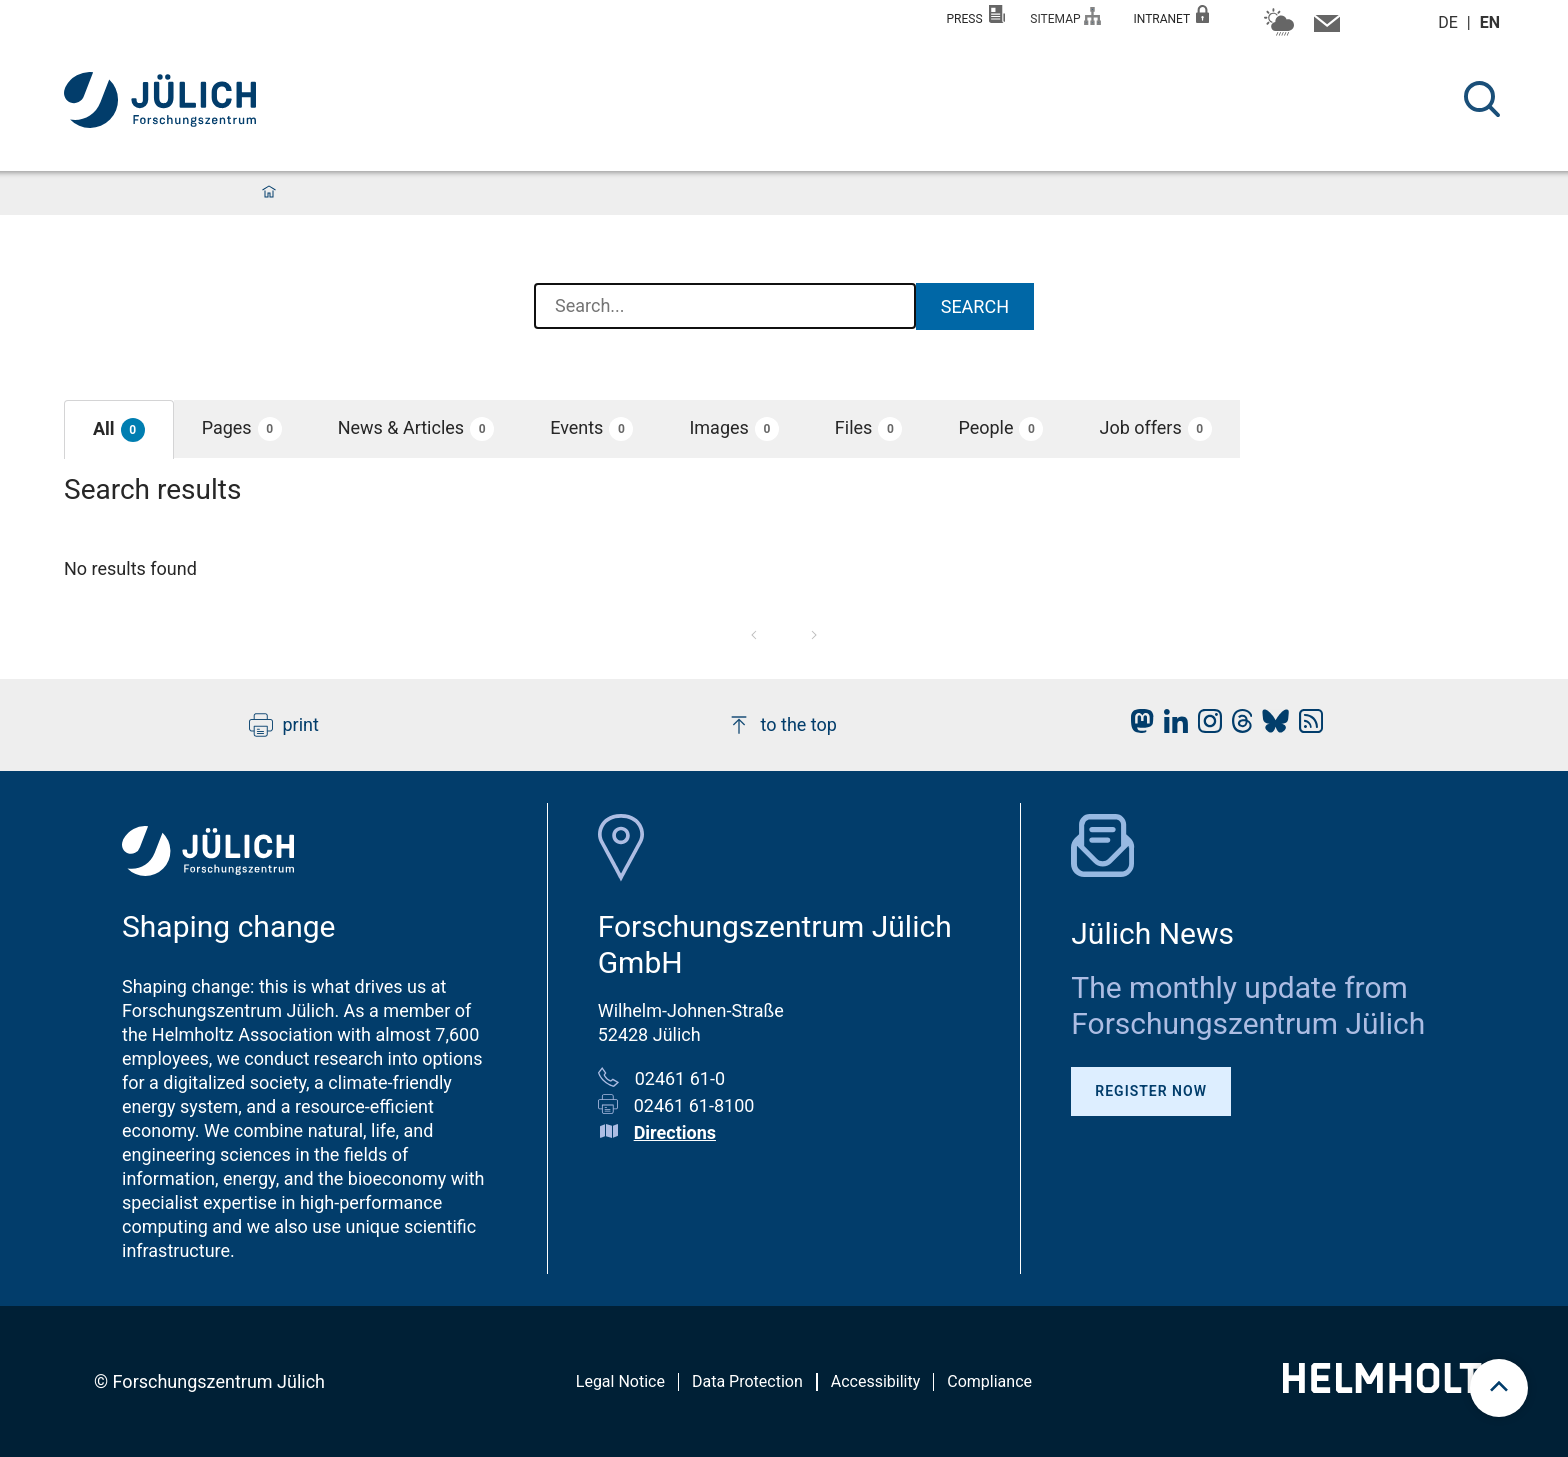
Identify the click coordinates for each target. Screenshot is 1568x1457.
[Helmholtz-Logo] (1393, 1386)
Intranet (1171, 15)
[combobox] (725, 307)
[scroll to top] (1499, 1388)
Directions (675, 1132)
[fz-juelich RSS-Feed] (1306, 726)
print (284, 725)
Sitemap (1065, 16)
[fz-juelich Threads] (1237, 726)
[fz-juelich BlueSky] (1270, 726)
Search (975, 306)
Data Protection (747, 1381)
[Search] (1482, 99)
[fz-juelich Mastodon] (1137, 726)
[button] (119, 429)
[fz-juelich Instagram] (1205, 726)
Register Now (1151, 1091)
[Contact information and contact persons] (1324, 28)
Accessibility (876, 1381)
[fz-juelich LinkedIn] (1171, 726)
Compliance (989, 1381)
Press (976, 15)
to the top (782, 725)
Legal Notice (620, 1381)
